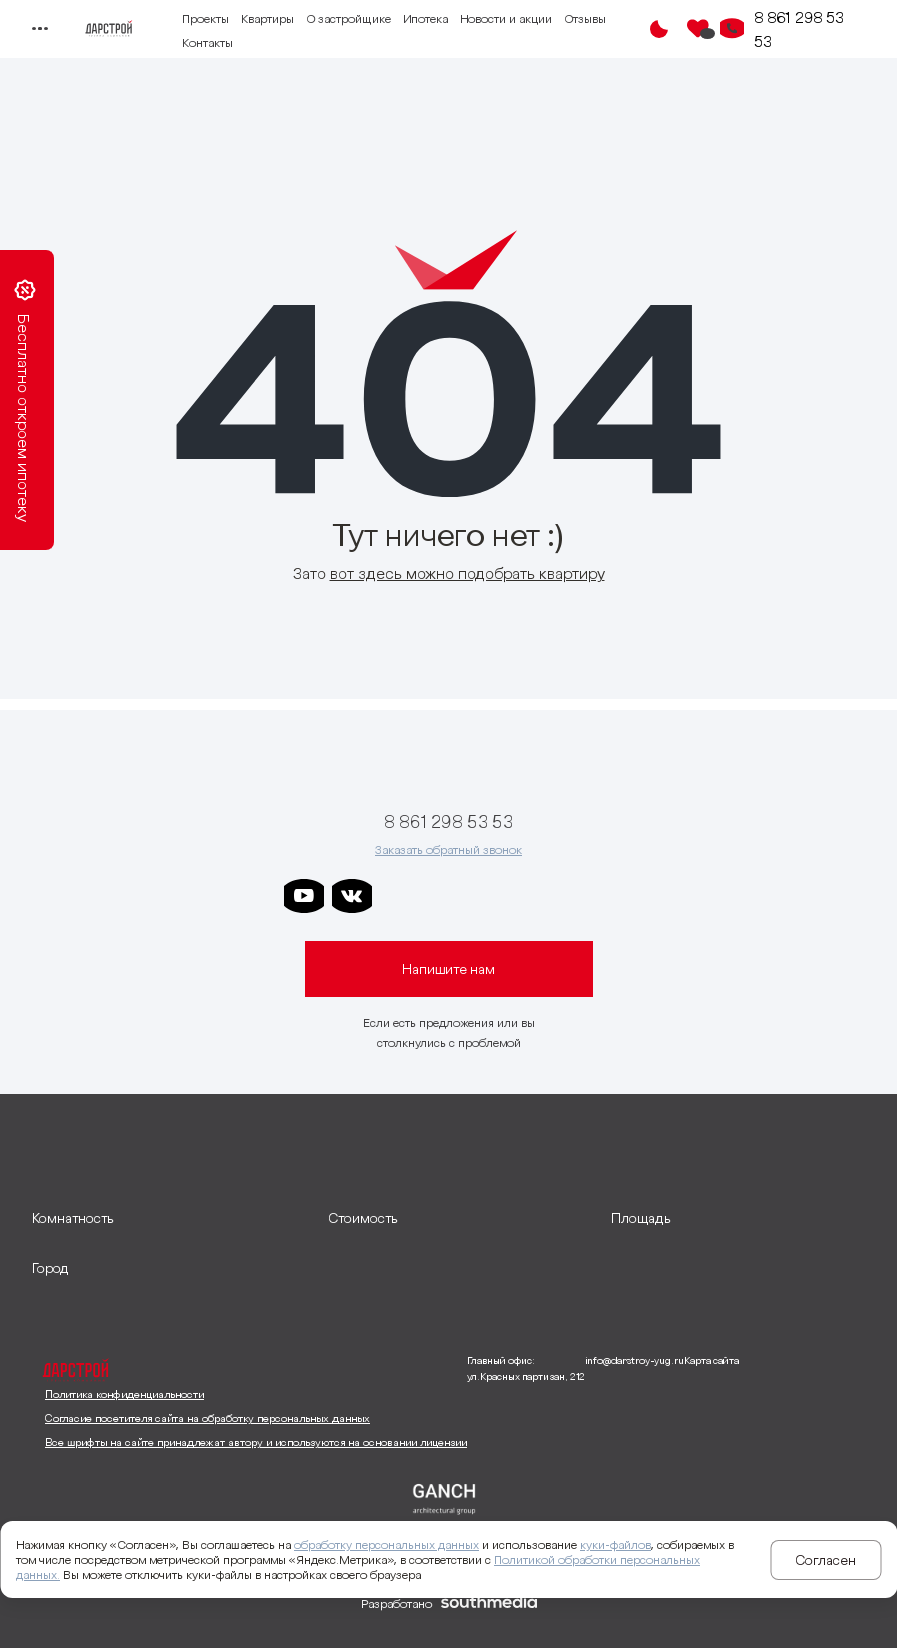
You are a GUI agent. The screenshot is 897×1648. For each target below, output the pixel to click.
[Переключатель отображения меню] (39, 29)
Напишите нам (448, 969)
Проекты (205, 18)
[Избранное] (698, 29)
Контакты (207, 42)
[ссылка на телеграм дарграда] (448, 896)
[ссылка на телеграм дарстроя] (400, 896)
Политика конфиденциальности (124, 1394)
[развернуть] (170, 1218)
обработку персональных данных (386, 1544)
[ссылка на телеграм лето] (592, 896)
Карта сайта (711, 1360)
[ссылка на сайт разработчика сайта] (489, 1604)
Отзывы (585, 18)
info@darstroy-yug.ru (634, 1360)
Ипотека (425, 18)
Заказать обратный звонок (448, 849)
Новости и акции (506, 18)
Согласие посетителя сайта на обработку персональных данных (207, 1418)
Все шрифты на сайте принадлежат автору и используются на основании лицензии (256, 1442)
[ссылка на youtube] (304, 896)
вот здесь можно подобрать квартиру (467, 573)
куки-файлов (615, 1544)
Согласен (825, 1560)
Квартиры (267, 18)
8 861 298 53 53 (799, 29)
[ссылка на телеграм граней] (544, 896)
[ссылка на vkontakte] (352, 896)
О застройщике (348, 18)
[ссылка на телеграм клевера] (496, 896)
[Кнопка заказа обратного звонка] (732, 29)
